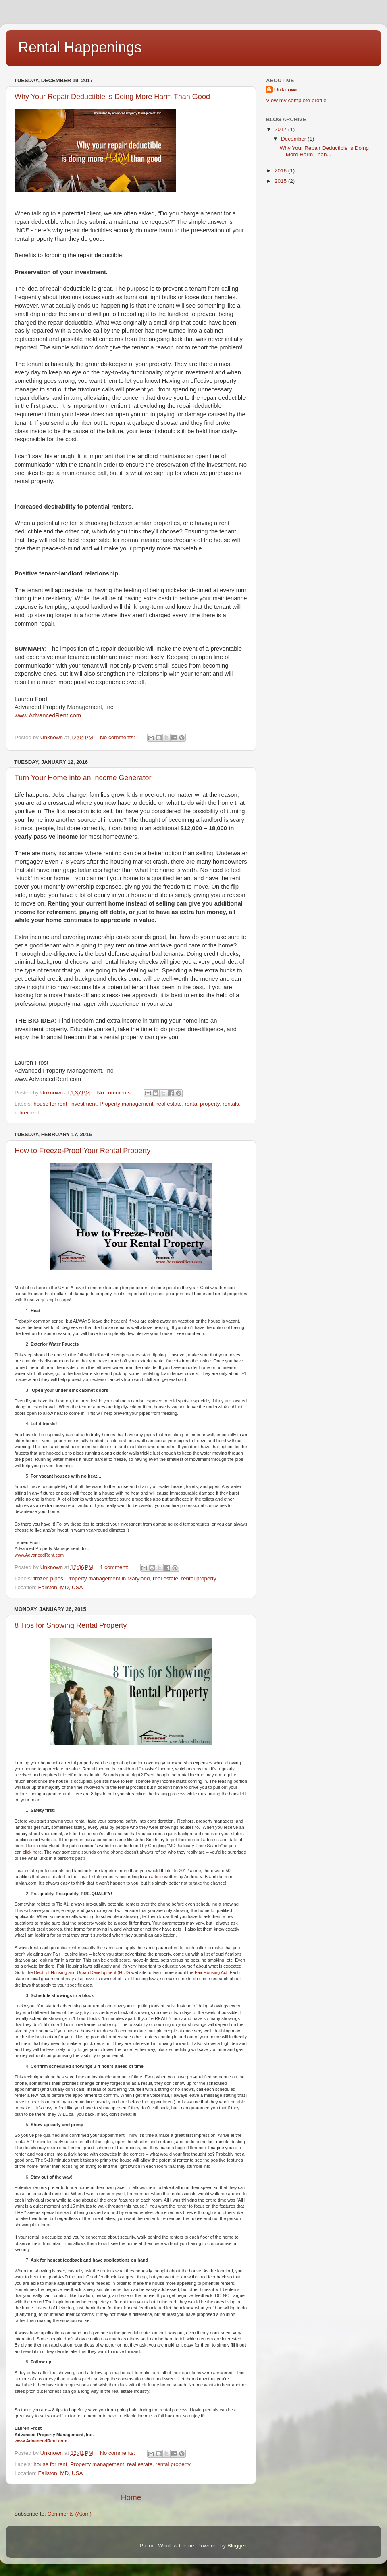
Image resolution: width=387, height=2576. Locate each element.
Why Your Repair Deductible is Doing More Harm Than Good (112, 97)
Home (131, 2497)
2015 (281, 181)
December (294, 139)
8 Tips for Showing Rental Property (71, 1625)
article (157, 1876)
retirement (27, 1113)
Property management (127, 1104)
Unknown (286, 90)
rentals (231, 1104)
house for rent (50, 1104)
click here (32, 1852)
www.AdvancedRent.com (48, 715)
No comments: (118, 737)
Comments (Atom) (70, 2514)
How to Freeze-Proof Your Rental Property (82, 1151)
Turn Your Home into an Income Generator (83, 778)
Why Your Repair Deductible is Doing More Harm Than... (324, 151)
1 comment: (115, 1567)
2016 (281, 170)
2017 (281, 129)
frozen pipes (48, 1578)
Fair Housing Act (211, 1972)
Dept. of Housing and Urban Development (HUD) (82, 1972)
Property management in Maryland (108, 1578)
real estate (169, 1104)
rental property (202, 1104)
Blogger (236, 2546)
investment (83, 1104)
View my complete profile (296, 100)
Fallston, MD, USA (60, 1587)
